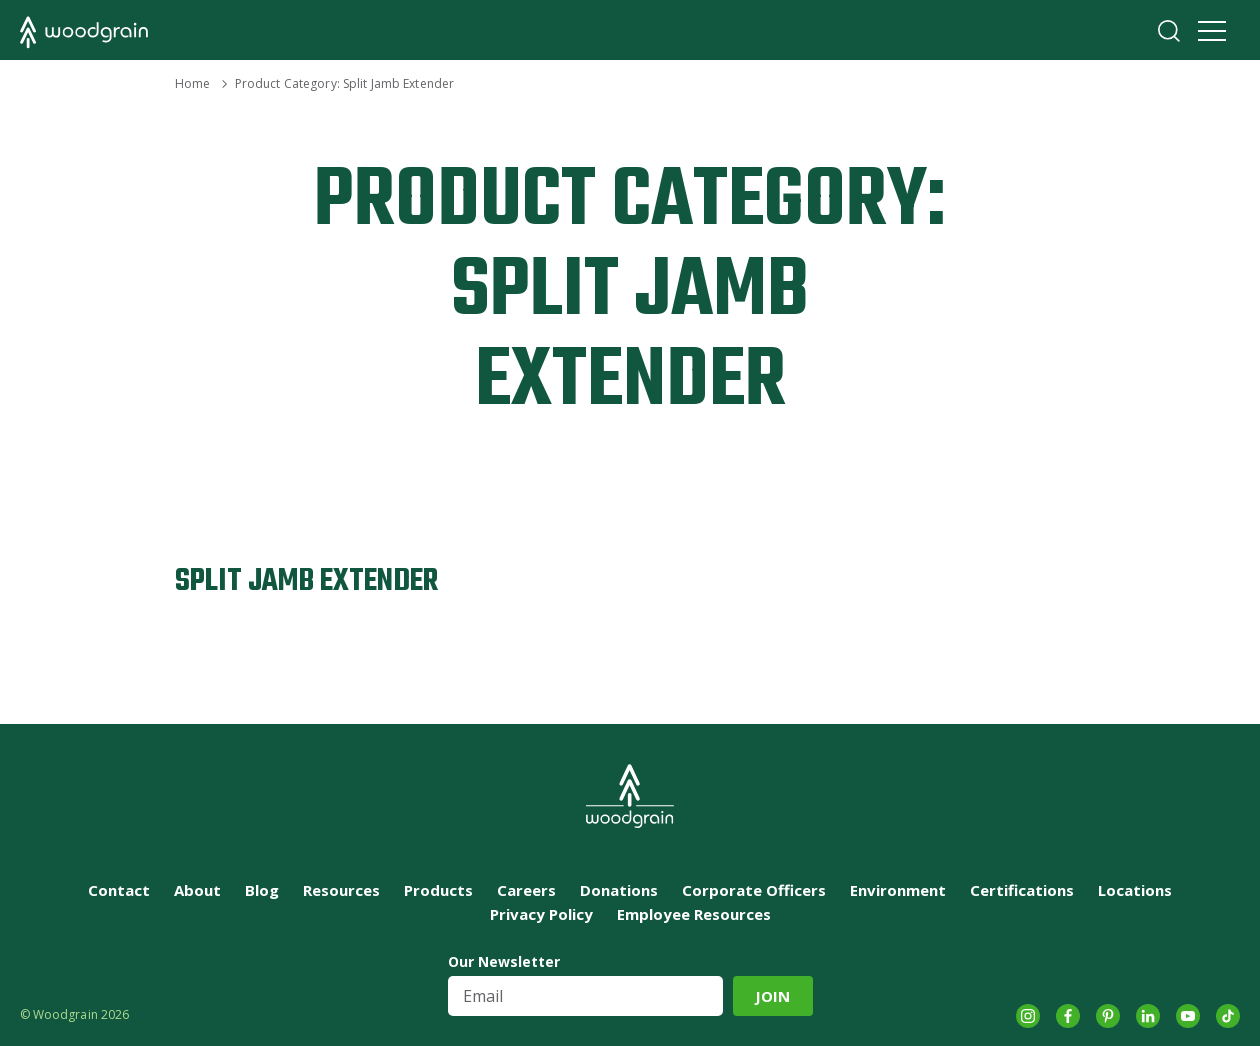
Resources (341, 890)
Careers (526, 890)
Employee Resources (694, 914)
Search (1169, 31)
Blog (262, 890)
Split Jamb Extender (306, 581)
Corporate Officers (754, 890)
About (197, 890)
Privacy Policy (541, 914)
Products (438, 890)
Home (192, 83)
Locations (1135, 890)
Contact (119, 890)
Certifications (1022, 890)
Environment (898, 890)
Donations (619, 890)
